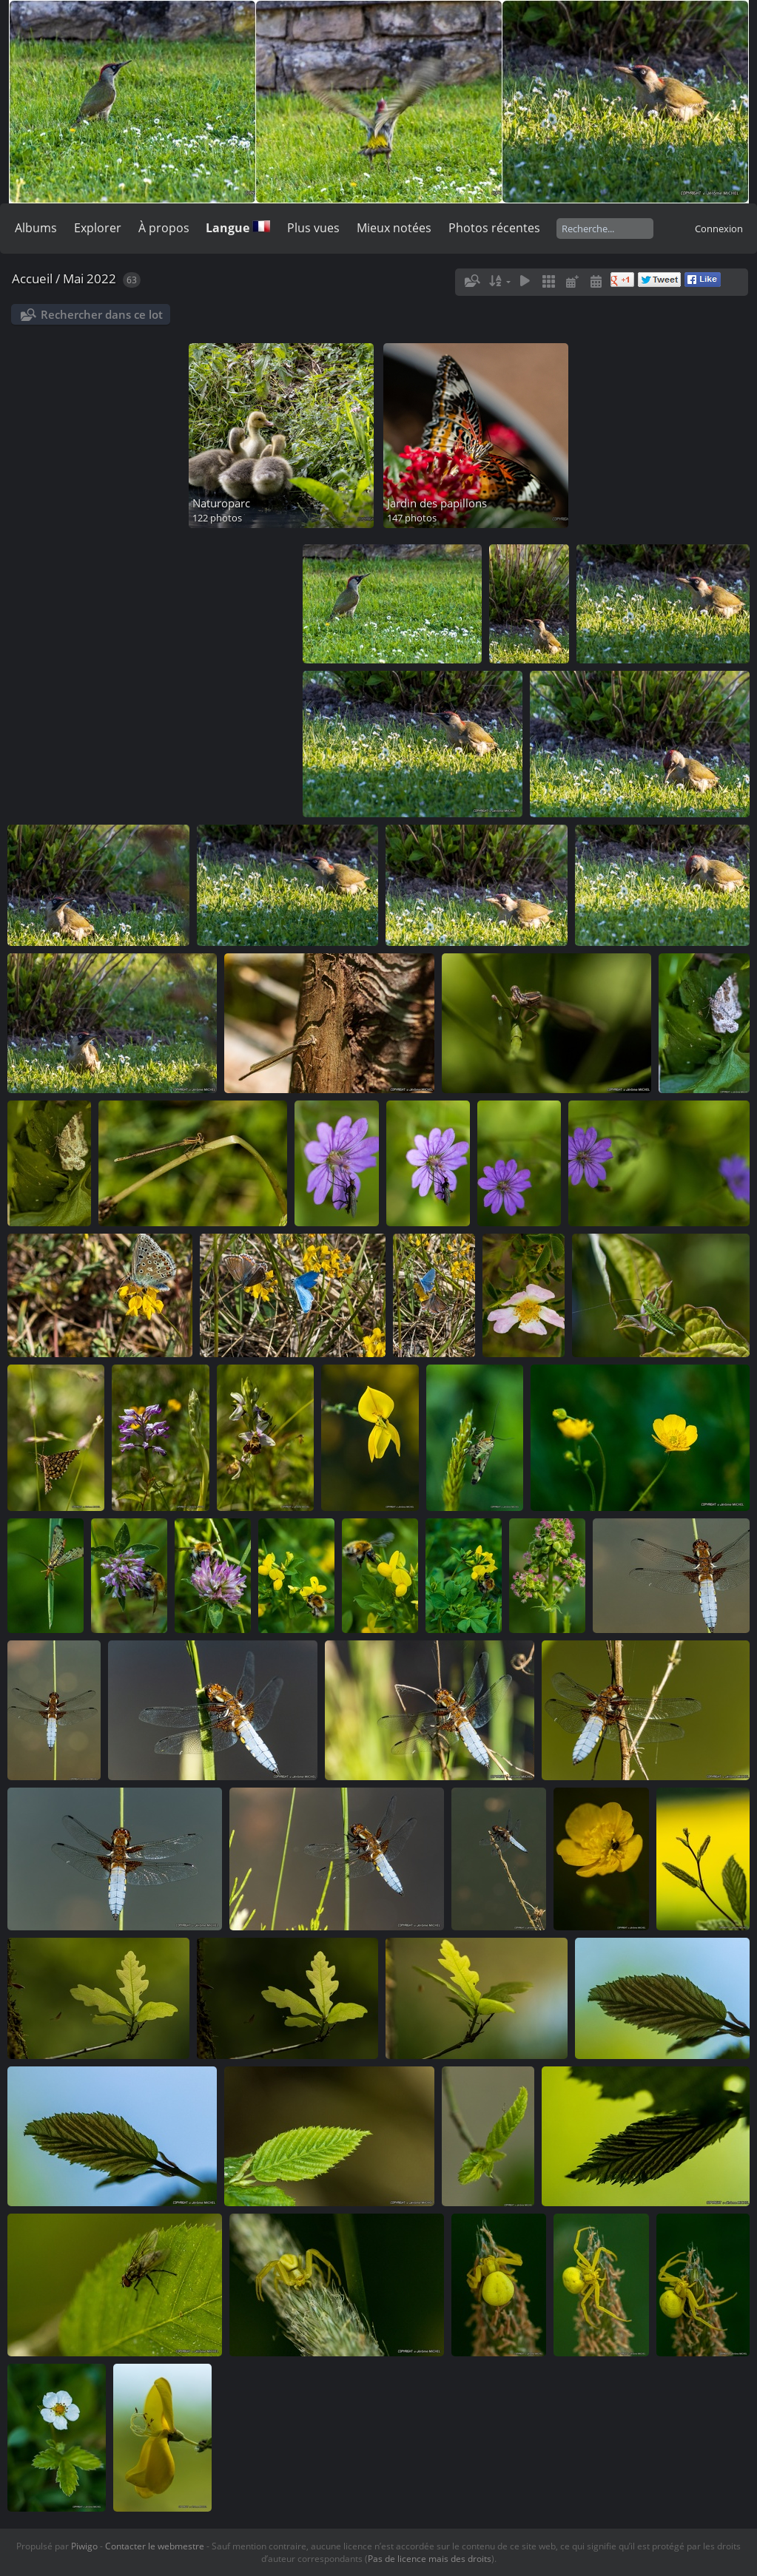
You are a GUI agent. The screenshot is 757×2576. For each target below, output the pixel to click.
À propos (163, 228)
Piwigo (84, 2546)
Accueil (32, 278)
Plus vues (313, 228)
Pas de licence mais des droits (429, 2558)
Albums (36, 228)
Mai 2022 (89, 278)
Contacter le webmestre (154, 2546)
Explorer (97, 228)
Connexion (719, 228)
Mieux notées (394, 228)
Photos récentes (494, 228)
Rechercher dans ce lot (102, 314)
